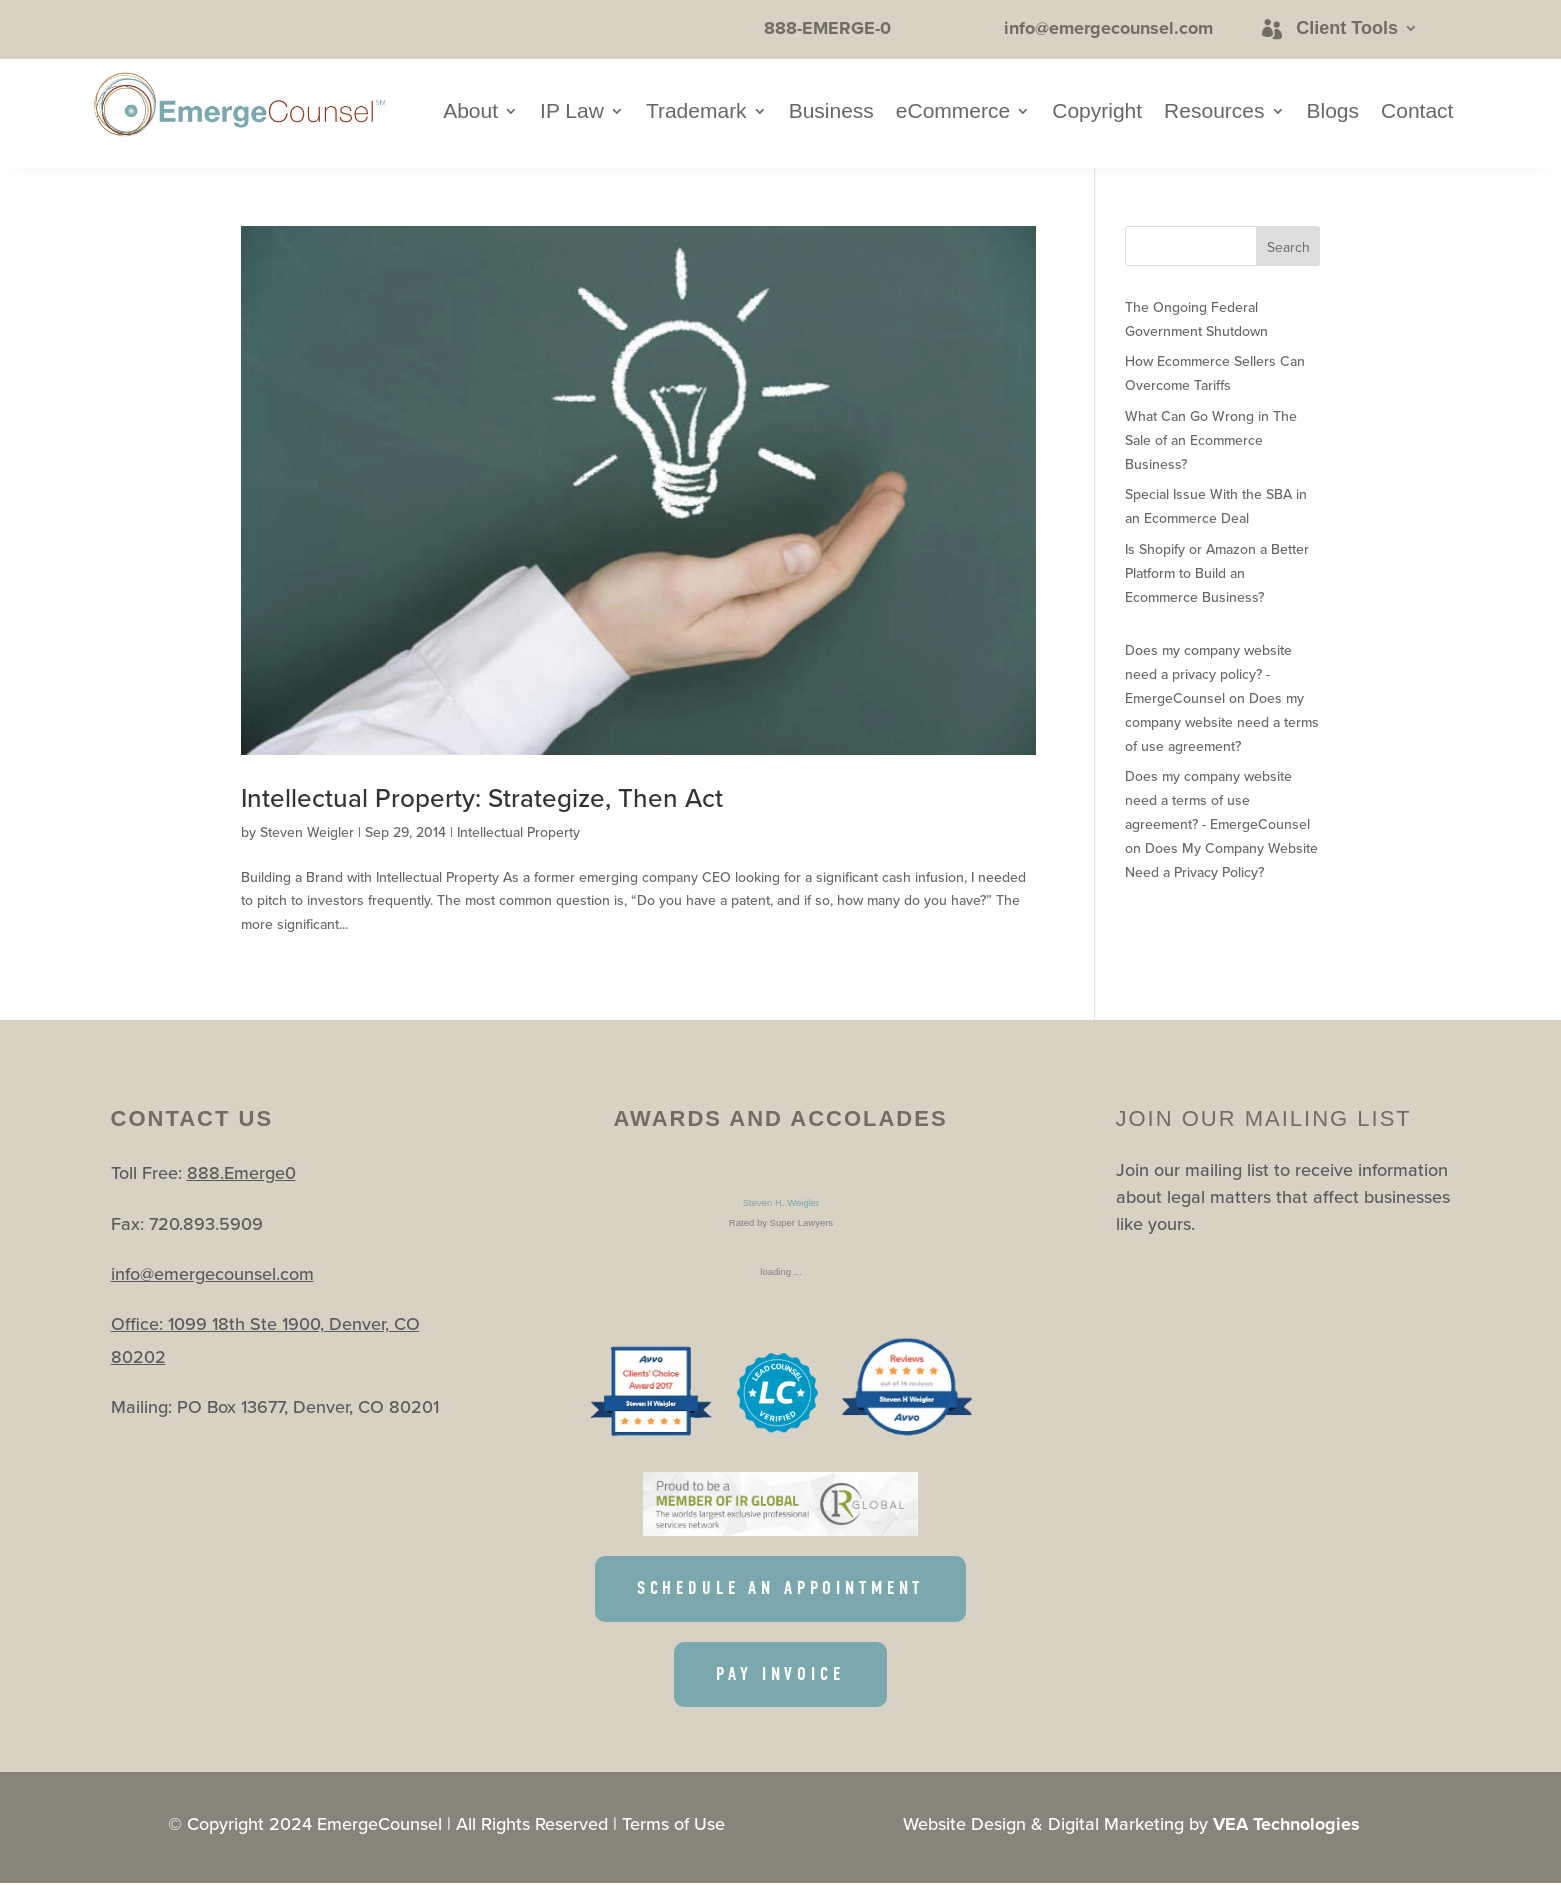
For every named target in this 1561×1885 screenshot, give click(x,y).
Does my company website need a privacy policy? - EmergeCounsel (1208, 674)
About (470, 113)
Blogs (1333, 113)
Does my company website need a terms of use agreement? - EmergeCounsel (1217, 800)
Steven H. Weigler (780, 1202)
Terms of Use (673, 1825)
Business (831, 113)
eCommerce (953, 113)
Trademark (696, 113)
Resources (1214, 113)
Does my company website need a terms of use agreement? (1222, 722)
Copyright (1097, 113)
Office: (139, 1323)
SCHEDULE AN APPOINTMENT (780, 1589)
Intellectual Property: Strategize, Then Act (482, 797)
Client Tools (1347, 28)
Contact (1417, 113)
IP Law (572, 113)
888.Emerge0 (241, 1172)
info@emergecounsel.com (212, 1273)
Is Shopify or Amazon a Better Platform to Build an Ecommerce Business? (1217, 573)
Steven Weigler (307, 832)
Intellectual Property (518, 832)
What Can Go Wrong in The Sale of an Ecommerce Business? (1211, 440)
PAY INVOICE (781, 1676)
